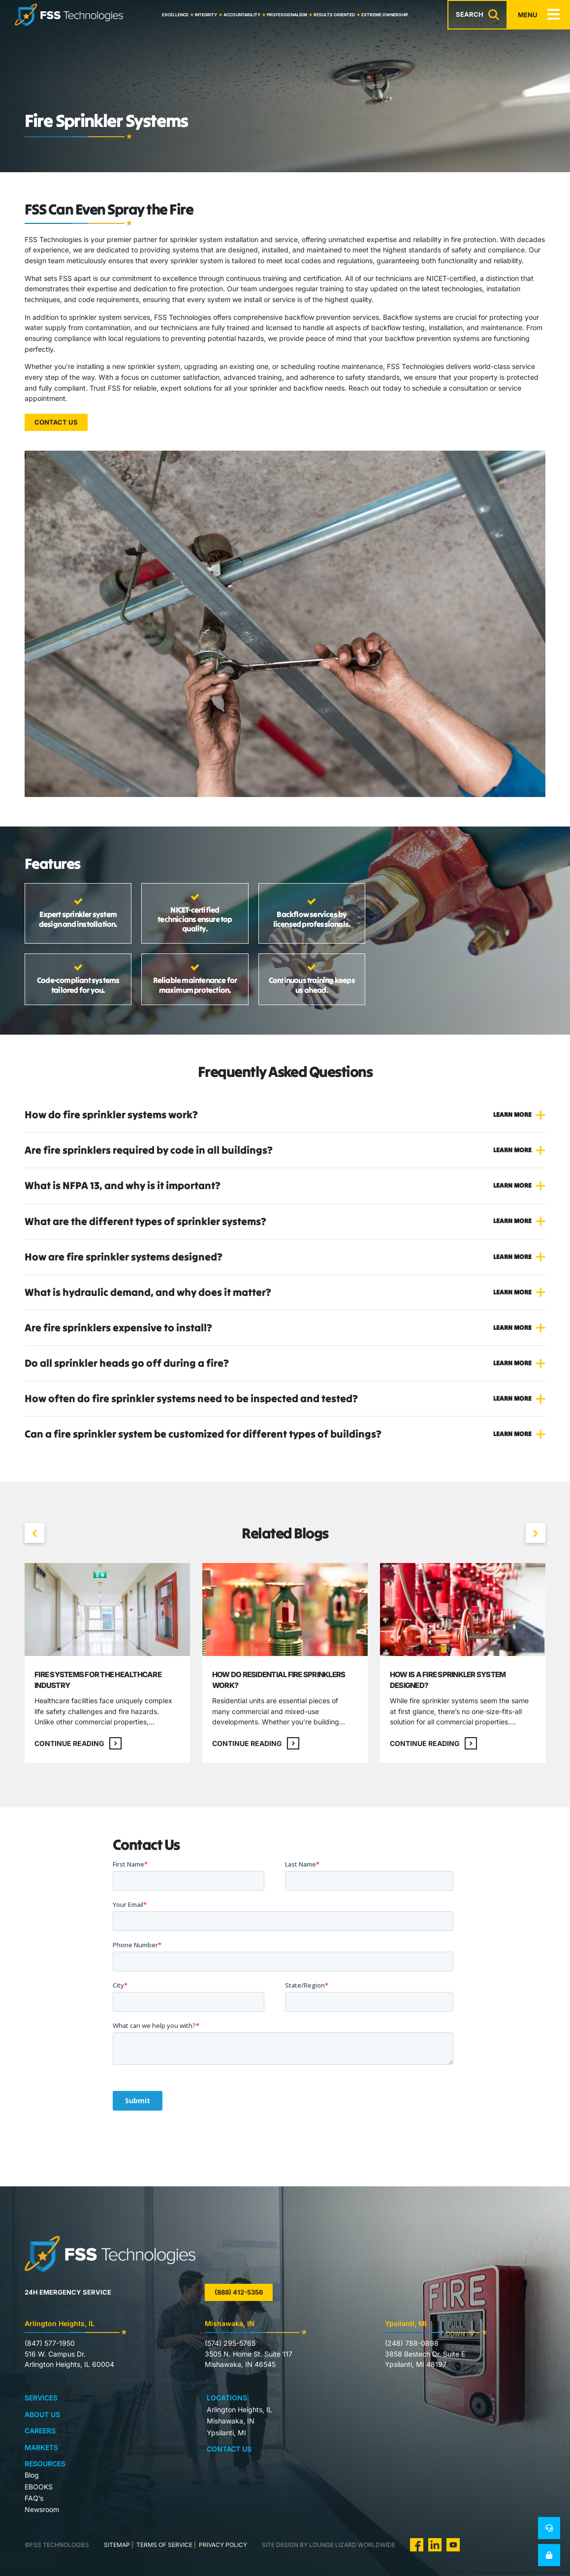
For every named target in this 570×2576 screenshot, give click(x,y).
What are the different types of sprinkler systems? (145, 1221)
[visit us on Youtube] (453, 2544)
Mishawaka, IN (230, 2421)
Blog (32, 2475)
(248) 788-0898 (412, 2343)
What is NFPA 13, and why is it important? (123, 1185)
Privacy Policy (222, 2544)
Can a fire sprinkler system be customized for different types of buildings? (203, 1434)
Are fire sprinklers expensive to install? (118, 1327)
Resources (45, 2463)
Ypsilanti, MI (226, 2432)
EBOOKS (39, 2487)
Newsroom (42, 2509)
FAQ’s (34, 2498)
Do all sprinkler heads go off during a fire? (127, 1363)
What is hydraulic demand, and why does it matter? (148, 1292)
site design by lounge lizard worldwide (328, 2544)
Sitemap (117, 2544)
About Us (42, 2414)
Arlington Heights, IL (239, 2409)
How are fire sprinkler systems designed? (123, 1256)
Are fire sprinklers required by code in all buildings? (149, 1150)
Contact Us (56, 422)
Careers (40, 2430)
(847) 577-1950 (50, 2343)
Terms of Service (163, 2544)
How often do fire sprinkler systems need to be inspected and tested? (191, 1398)
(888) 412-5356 (239, 2292)
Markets (41, 2447)
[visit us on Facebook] (416, 2544)
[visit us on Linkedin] (435, 2544)
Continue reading (78, 1743)
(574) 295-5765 (230, 2343)
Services (41, 2397)
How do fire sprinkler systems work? (111, 1114)
